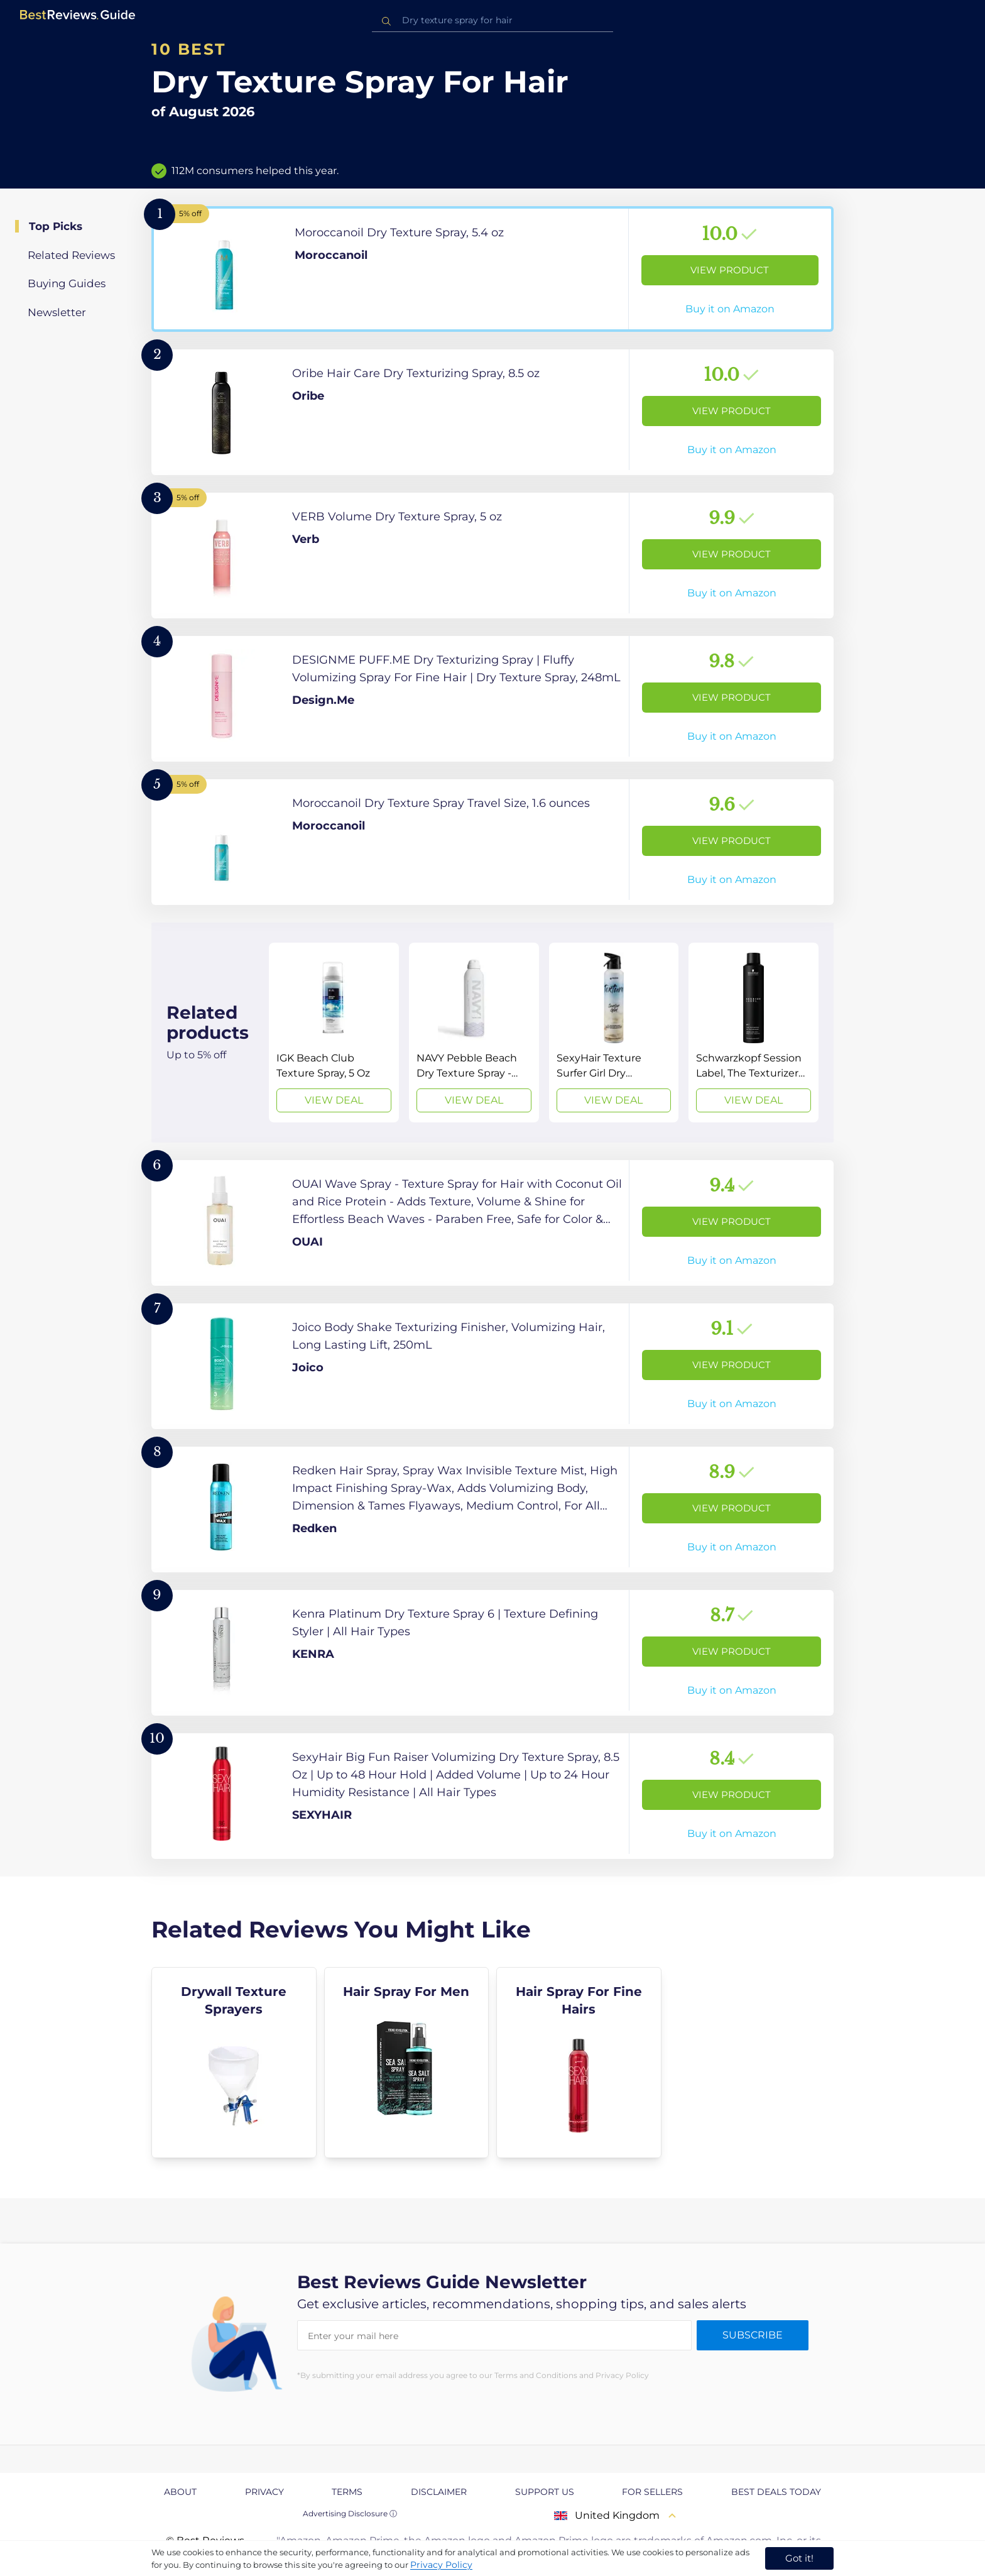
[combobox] (492, 20)
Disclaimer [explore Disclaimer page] (439, 2491)
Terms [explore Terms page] (347, 2491)
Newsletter (57, 312)
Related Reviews (71, 255)
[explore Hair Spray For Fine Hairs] (578, 2062)
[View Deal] (334, 1032)
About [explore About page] (180, 2491)
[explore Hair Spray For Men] (406, 2062)
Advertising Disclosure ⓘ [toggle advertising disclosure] (350, 2513)
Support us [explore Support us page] (544, 2491)
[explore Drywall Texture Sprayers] (234, 2062)
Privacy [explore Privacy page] (264, 2491)
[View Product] (492, 269)
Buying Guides (67, 283)
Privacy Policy (441, 2564)
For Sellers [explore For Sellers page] (652, 2491)
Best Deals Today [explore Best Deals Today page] (776, 2491)
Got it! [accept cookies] (799, 2558)
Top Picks (55, 226)
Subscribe (752, 2335)
